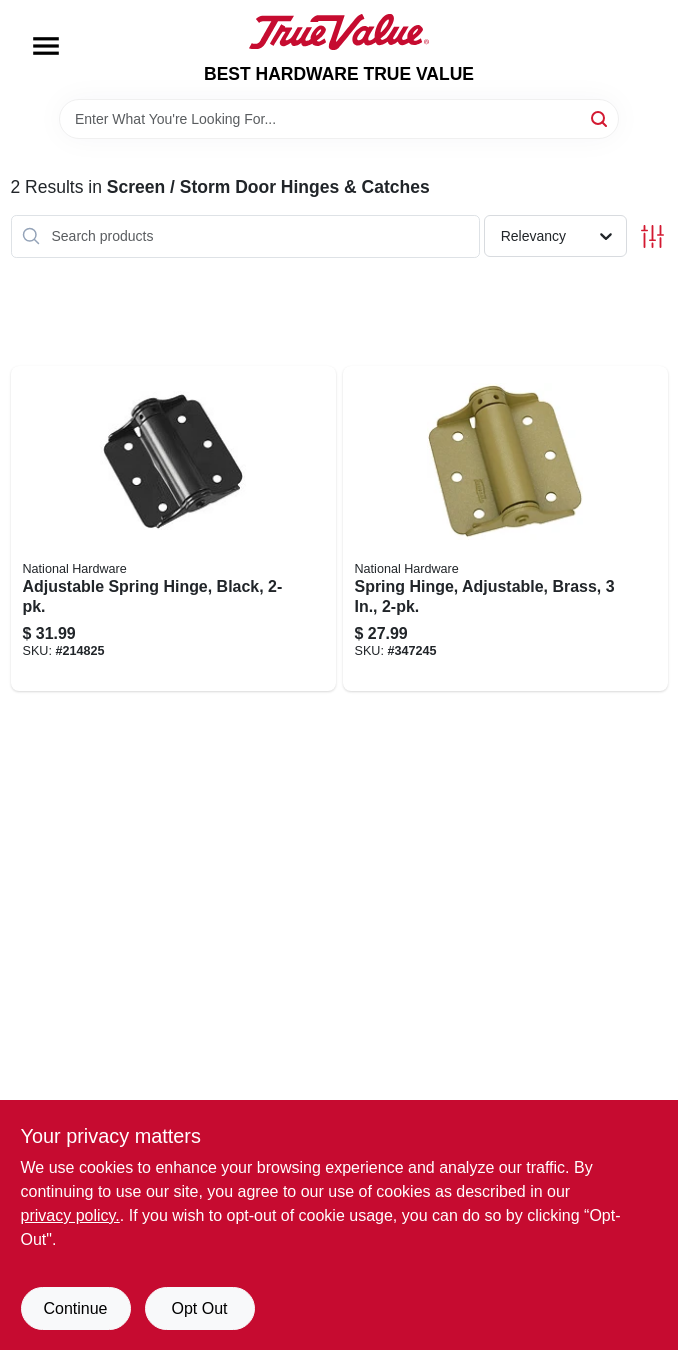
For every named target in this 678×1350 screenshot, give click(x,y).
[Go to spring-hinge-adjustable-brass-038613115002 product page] (505, 529)
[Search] (600, 117)
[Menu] (46, 46)
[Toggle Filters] (652, 236)
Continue (75, 1308)
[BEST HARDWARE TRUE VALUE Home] (339, 32)
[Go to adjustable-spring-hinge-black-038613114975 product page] (173, 529)
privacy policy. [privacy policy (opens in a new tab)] (70, 1215)
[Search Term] (339, 119)
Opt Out (199, 1308)
